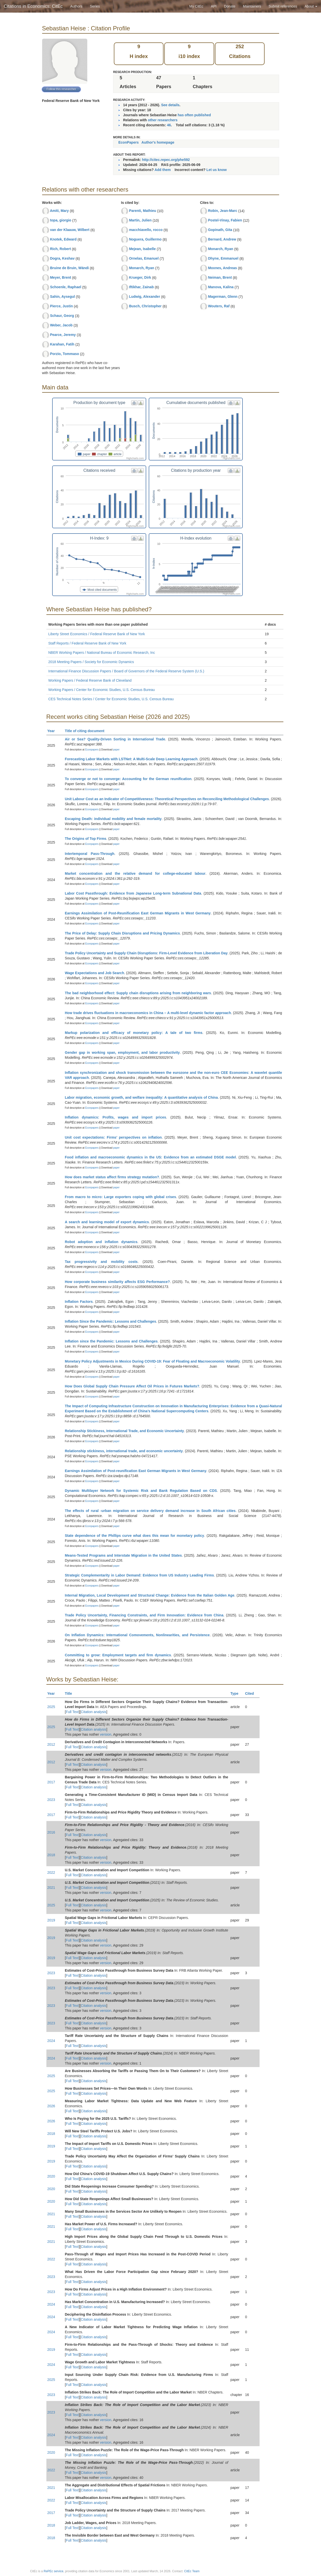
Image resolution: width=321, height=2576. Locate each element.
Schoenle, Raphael (65, 287)
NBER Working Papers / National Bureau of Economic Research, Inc (101, 653)
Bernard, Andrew (222, 239)
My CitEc (196, 6)
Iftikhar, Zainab (141, 287)
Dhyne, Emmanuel (223, 258)
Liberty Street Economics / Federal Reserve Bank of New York (96, 634)
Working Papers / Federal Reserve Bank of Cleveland (90, 680)
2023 (51, 1800)
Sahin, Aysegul (62, 297)
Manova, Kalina (220, 287)
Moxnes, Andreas (222, 268)
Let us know (216, 170)
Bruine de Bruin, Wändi (69, 268)
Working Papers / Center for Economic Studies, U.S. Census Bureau (101, 690)
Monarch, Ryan (141, 268)
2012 (51, 1744)
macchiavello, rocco (146, 230)
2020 (51, 2176)
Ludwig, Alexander (144, 297)
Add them (162, 170)
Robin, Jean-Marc (222, 211)
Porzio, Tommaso (64, 354)
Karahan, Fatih (62, 344)
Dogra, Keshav (62, 258)
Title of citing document (87, 731)
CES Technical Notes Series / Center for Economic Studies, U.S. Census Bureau (111, 699)
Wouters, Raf (218, 306)
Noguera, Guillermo (145, 239)
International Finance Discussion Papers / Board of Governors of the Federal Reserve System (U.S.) (126, 671)
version (105, 1734)
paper (116, 749)
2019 (51, 1920)
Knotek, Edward (63, 239)
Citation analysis (93, 1712)
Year (53, 731)
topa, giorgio (60, 220)
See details (170, 105)
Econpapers (92, 749)
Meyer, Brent (60, 277)
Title (70, 1693)
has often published (194, 115)
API (214, 6)
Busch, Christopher (145, 306)
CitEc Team (191, 2571)
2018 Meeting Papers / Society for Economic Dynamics (91, 662)
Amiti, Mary (59, 211)
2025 (51, 1707)
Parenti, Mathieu (142, 211)
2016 (51, 1832)
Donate (229, 6)
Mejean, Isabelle (142, 249)
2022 (51, 1872)
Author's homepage (157, 142)
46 (169, 125)
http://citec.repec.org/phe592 (166, 160)
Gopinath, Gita (220, 230)
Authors (76, 6)
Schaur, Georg (62, 316)
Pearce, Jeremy (63, 335)
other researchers (162, 120)
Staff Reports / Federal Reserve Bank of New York (87, 643)
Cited (251, 1693)
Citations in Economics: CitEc (33, 6)
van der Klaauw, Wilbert (69, 230)
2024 (51, 2041)
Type (236, 1693)
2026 (51, 2106)
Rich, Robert (60, 249)
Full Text (72, 1712)
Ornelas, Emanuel (143, 258)
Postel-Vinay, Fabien (225, 220)
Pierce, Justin (61, 306)
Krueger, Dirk (140, 277)
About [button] (311, 6)
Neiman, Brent (220, 277)
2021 (51, 1888)
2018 (51, 1855)
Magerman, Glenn (222, 297)
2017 (51, 1782)
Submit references (283, 6)
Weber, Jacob (61, 325)
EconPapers (128, 142)
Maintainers (252, 6)
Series (95, 6)
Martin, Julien (140, 220)
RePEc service (53, 2571)
